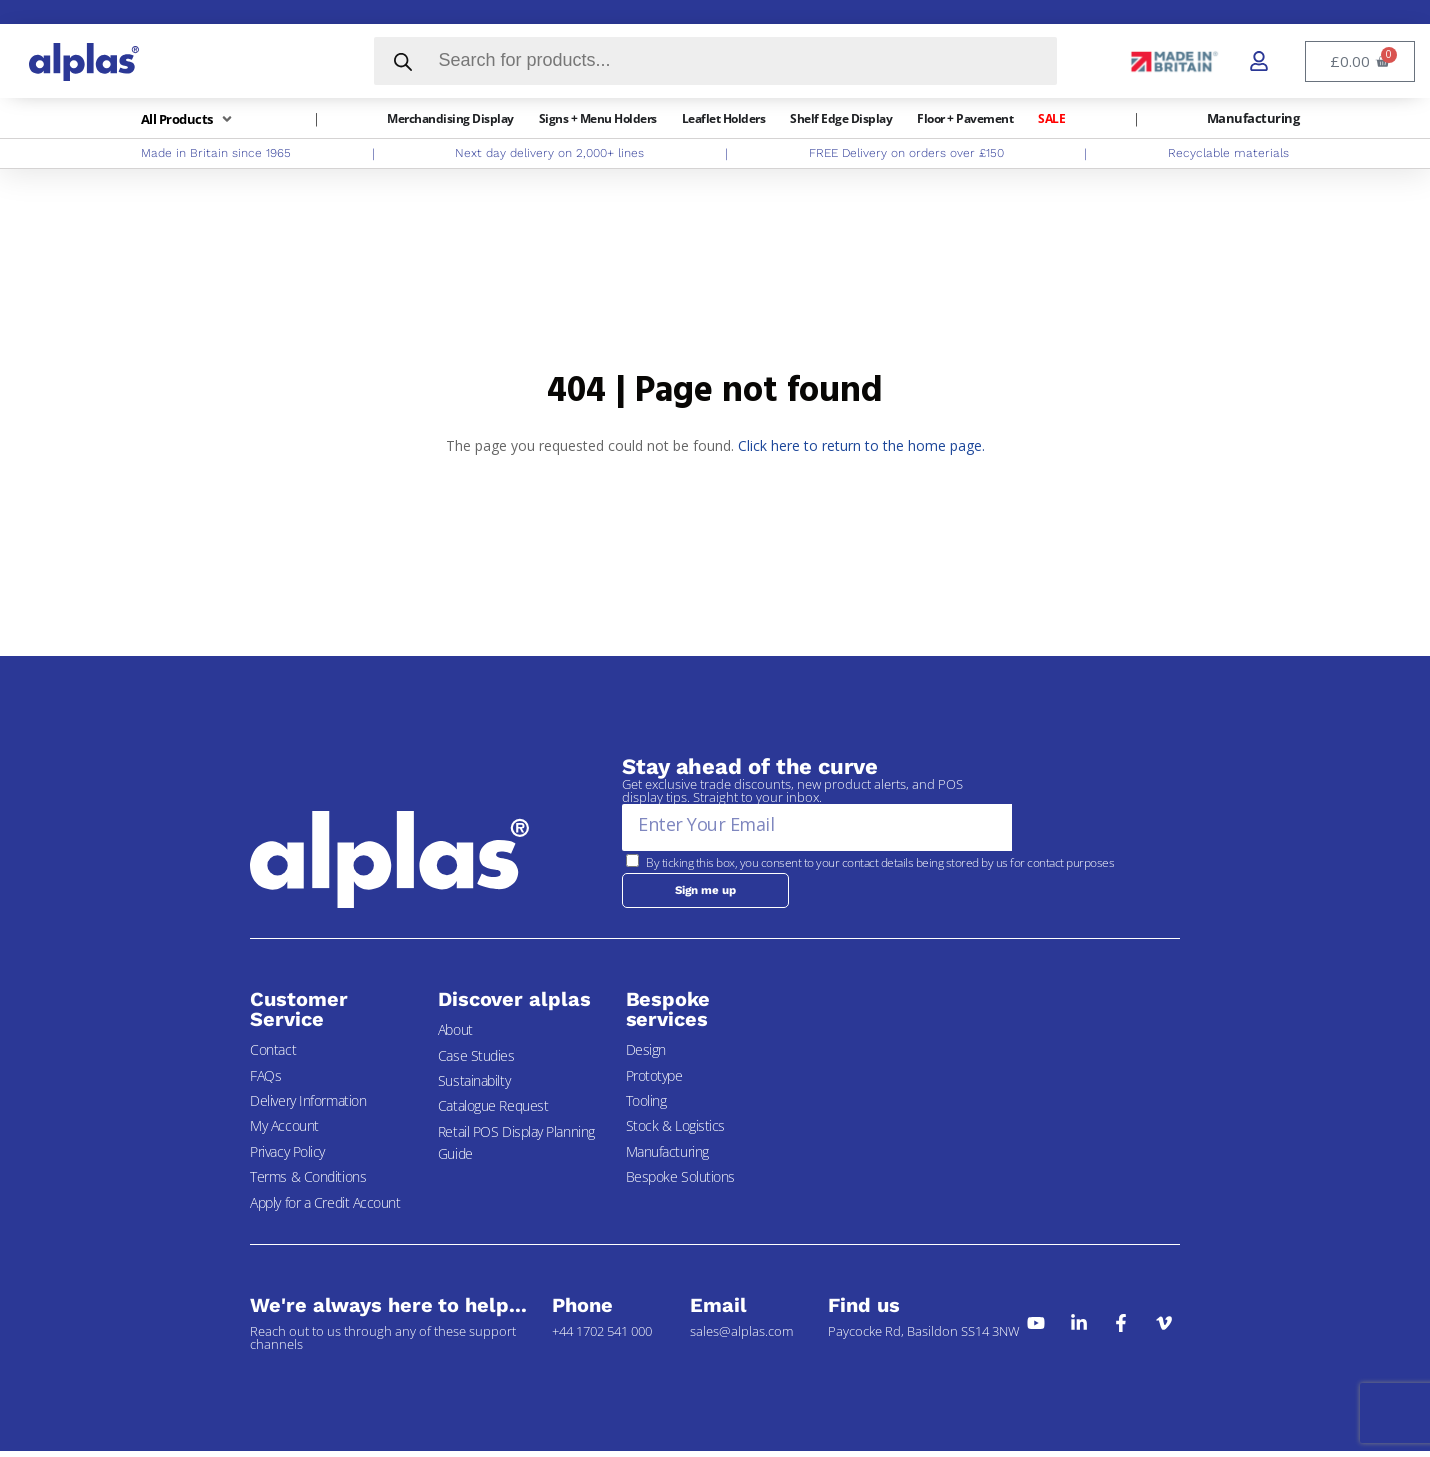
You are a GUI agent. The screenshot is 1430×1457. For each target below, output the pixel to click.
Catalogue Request (493, 1111)
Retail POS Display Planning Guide (516, 1148)
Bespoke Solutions (680, 1182)
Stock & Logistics (675, 1131)
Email (718, 1311)
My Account (284, 1131)
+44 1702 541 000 (602, 1337)
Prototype (654, 1080)
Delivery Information (308, 1106)
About (455, 1035)
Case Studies (476, 1060)
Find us (863, 1311)
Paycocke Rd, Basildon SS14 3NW (924, 1337)
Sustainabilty (474, 1086)
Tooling (646, 1106)
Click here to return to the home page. (861, 445)
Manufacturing (667, 1157)
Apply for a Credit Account (325, 1207)
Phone (582, 1311)
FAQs (265, 1080)
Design (646, 1055)
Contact (273, 1055)
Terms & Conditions (308, 1182)
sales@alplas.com (741, 1337)
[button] (188, 119)
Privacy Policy (287, 1157)
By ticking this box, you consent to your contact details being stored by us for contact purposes (880, 862)
